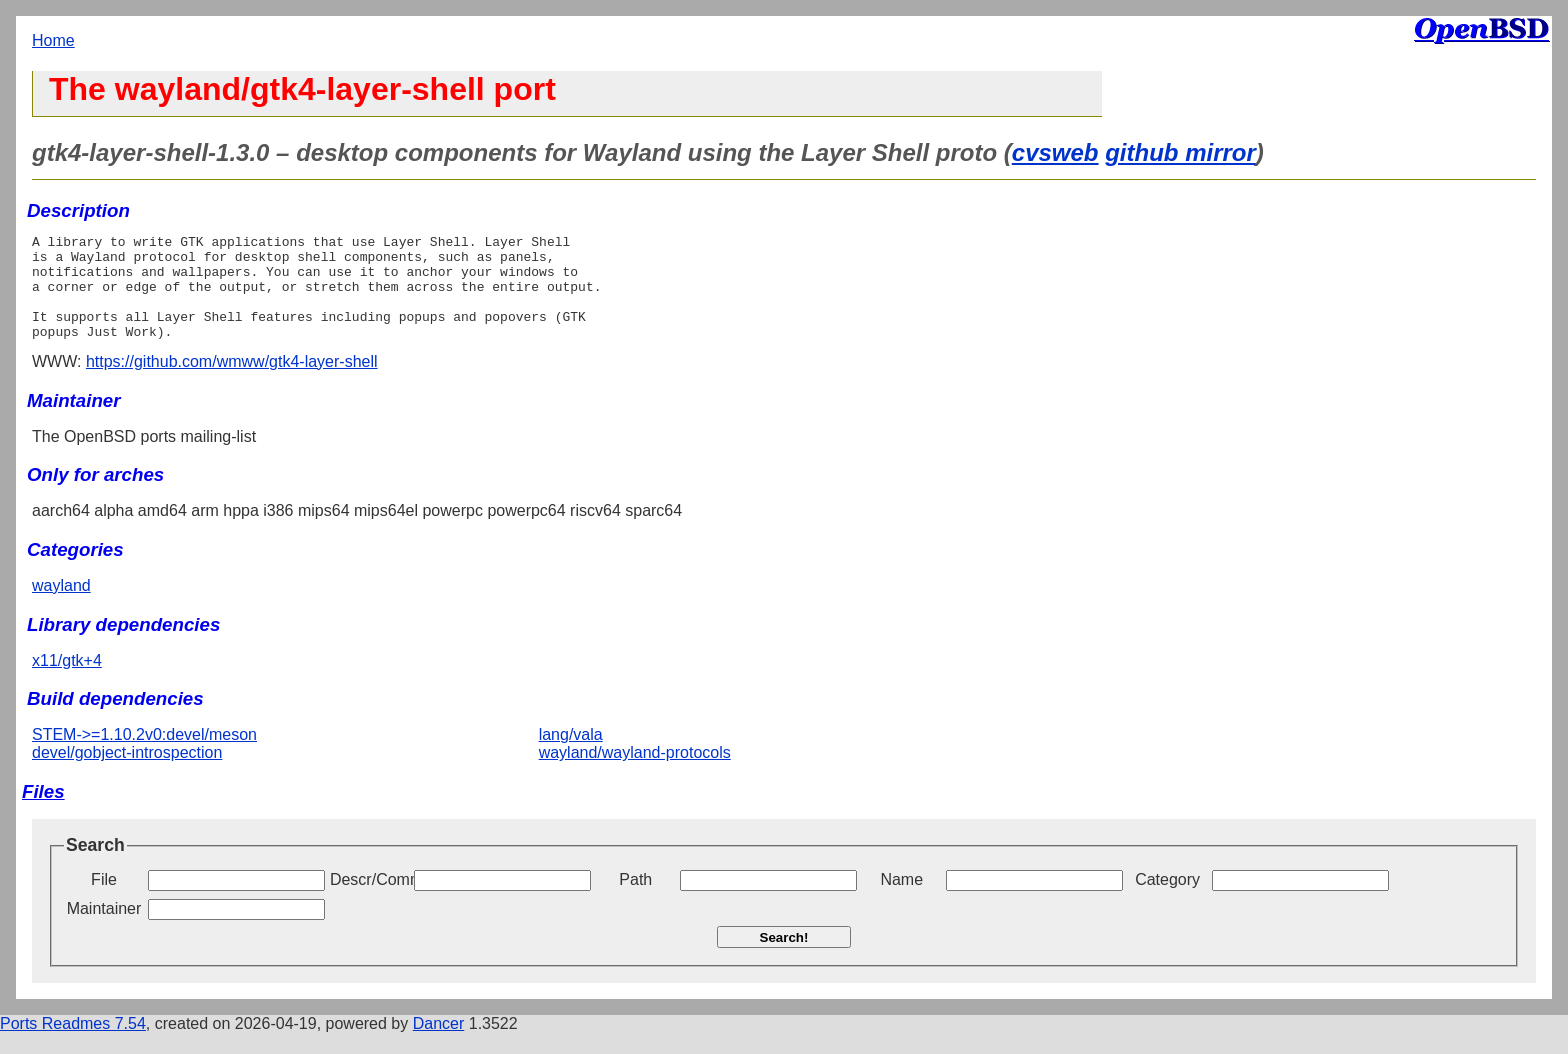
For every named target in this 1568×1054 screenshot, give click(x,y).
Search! (784, 958)
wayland (61, 606)
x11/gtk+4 (67, 681)
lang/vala (571, 755)
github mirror (1180, 152)
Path (635, 900)
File (104, 900)
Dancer (439, 1044)
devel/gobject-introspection (127, 773)
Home (53, 40)
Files (43, 812)
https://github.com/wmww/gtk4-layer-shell (232, 382)
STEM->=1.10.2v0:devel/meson (144, 755)
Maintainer (104, 929)
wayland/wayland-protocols (635, 773)
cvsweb (1055, 152)
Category (1167, 900)
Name (901, 900)
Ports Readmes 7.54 (73, 1044)
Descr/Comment (370, 900)
